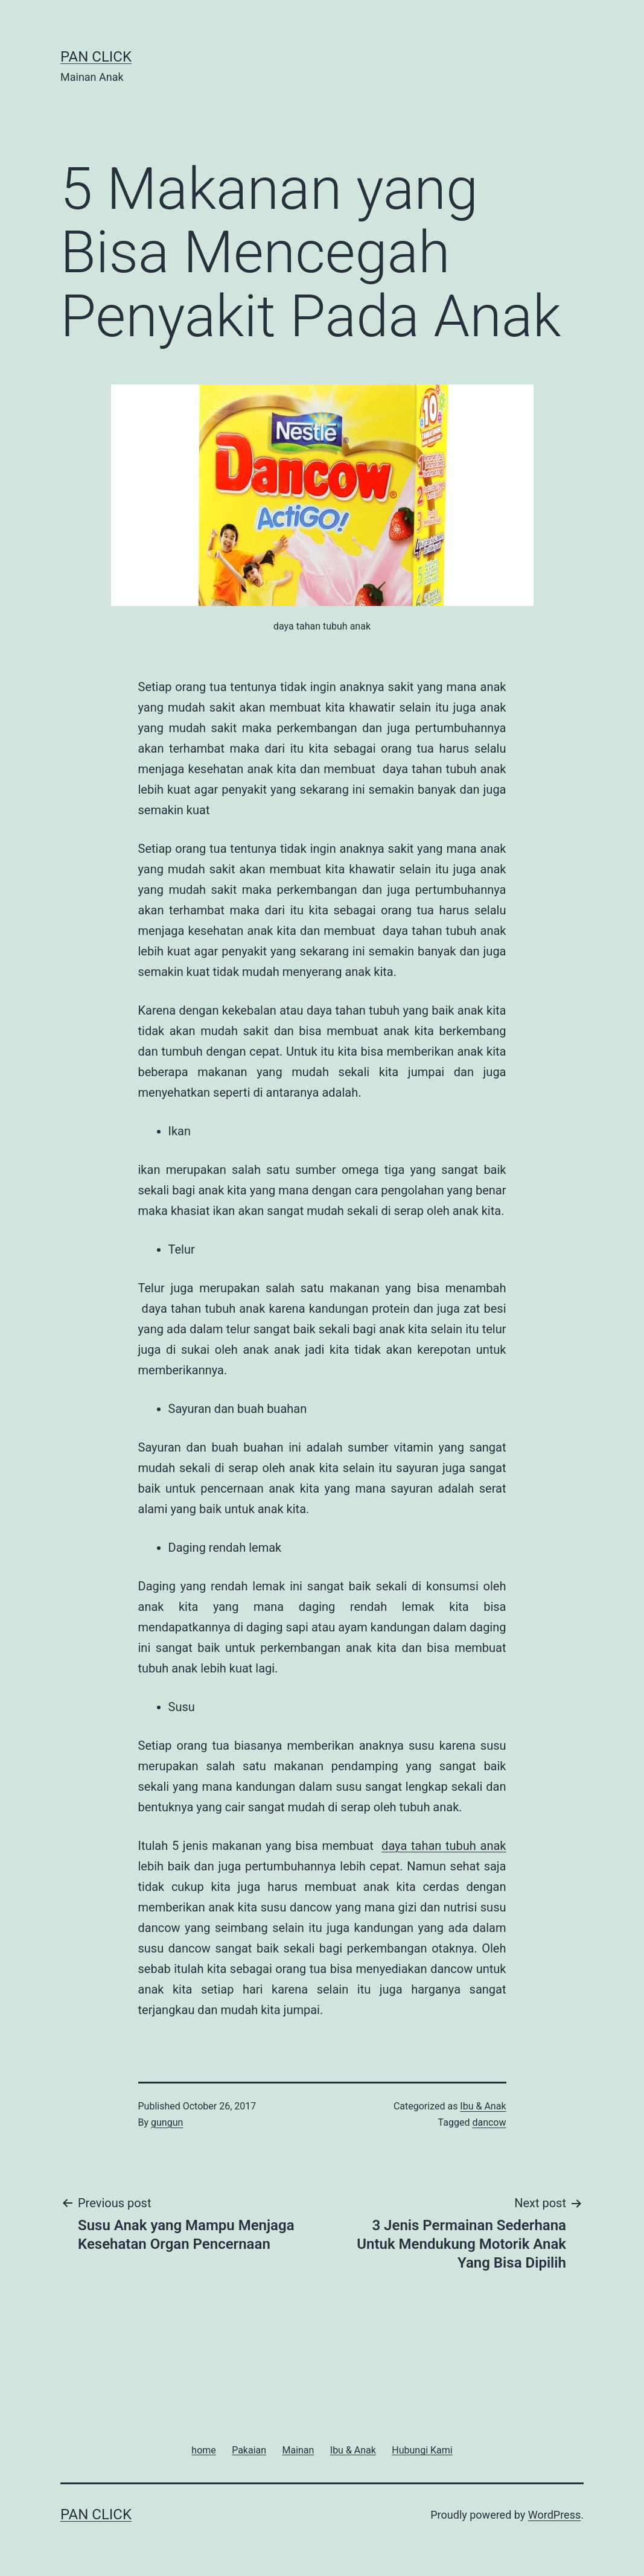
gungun (167, 2122)
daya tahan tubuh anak (443, 1845)
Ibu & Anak (483, 2106)
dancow (489, 2122)
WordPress (554, 2514)
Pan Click (96, 56)
